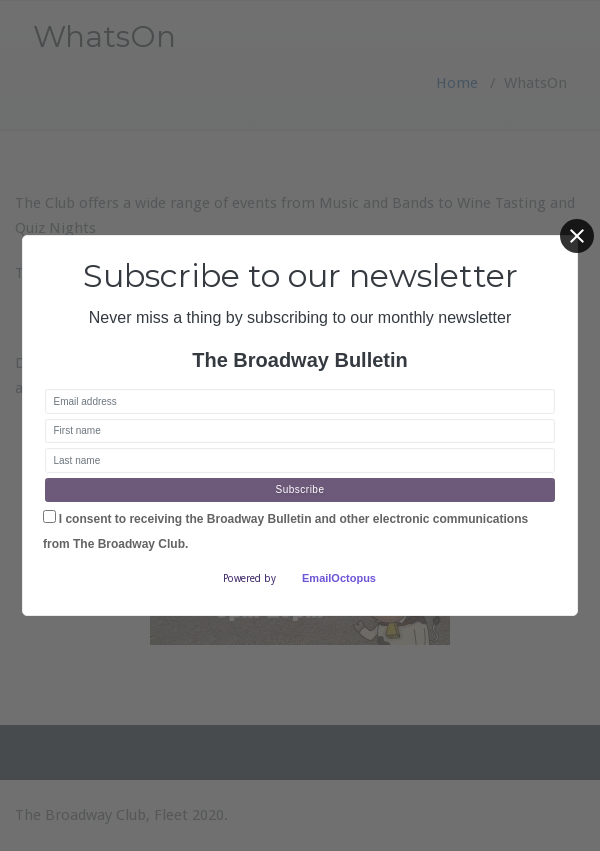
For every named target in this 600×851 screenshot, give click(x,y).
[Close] (577, 236)
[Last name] (300, 460)
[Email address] (300, 401)
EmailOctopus (339, 578)
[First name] (300, 431)
